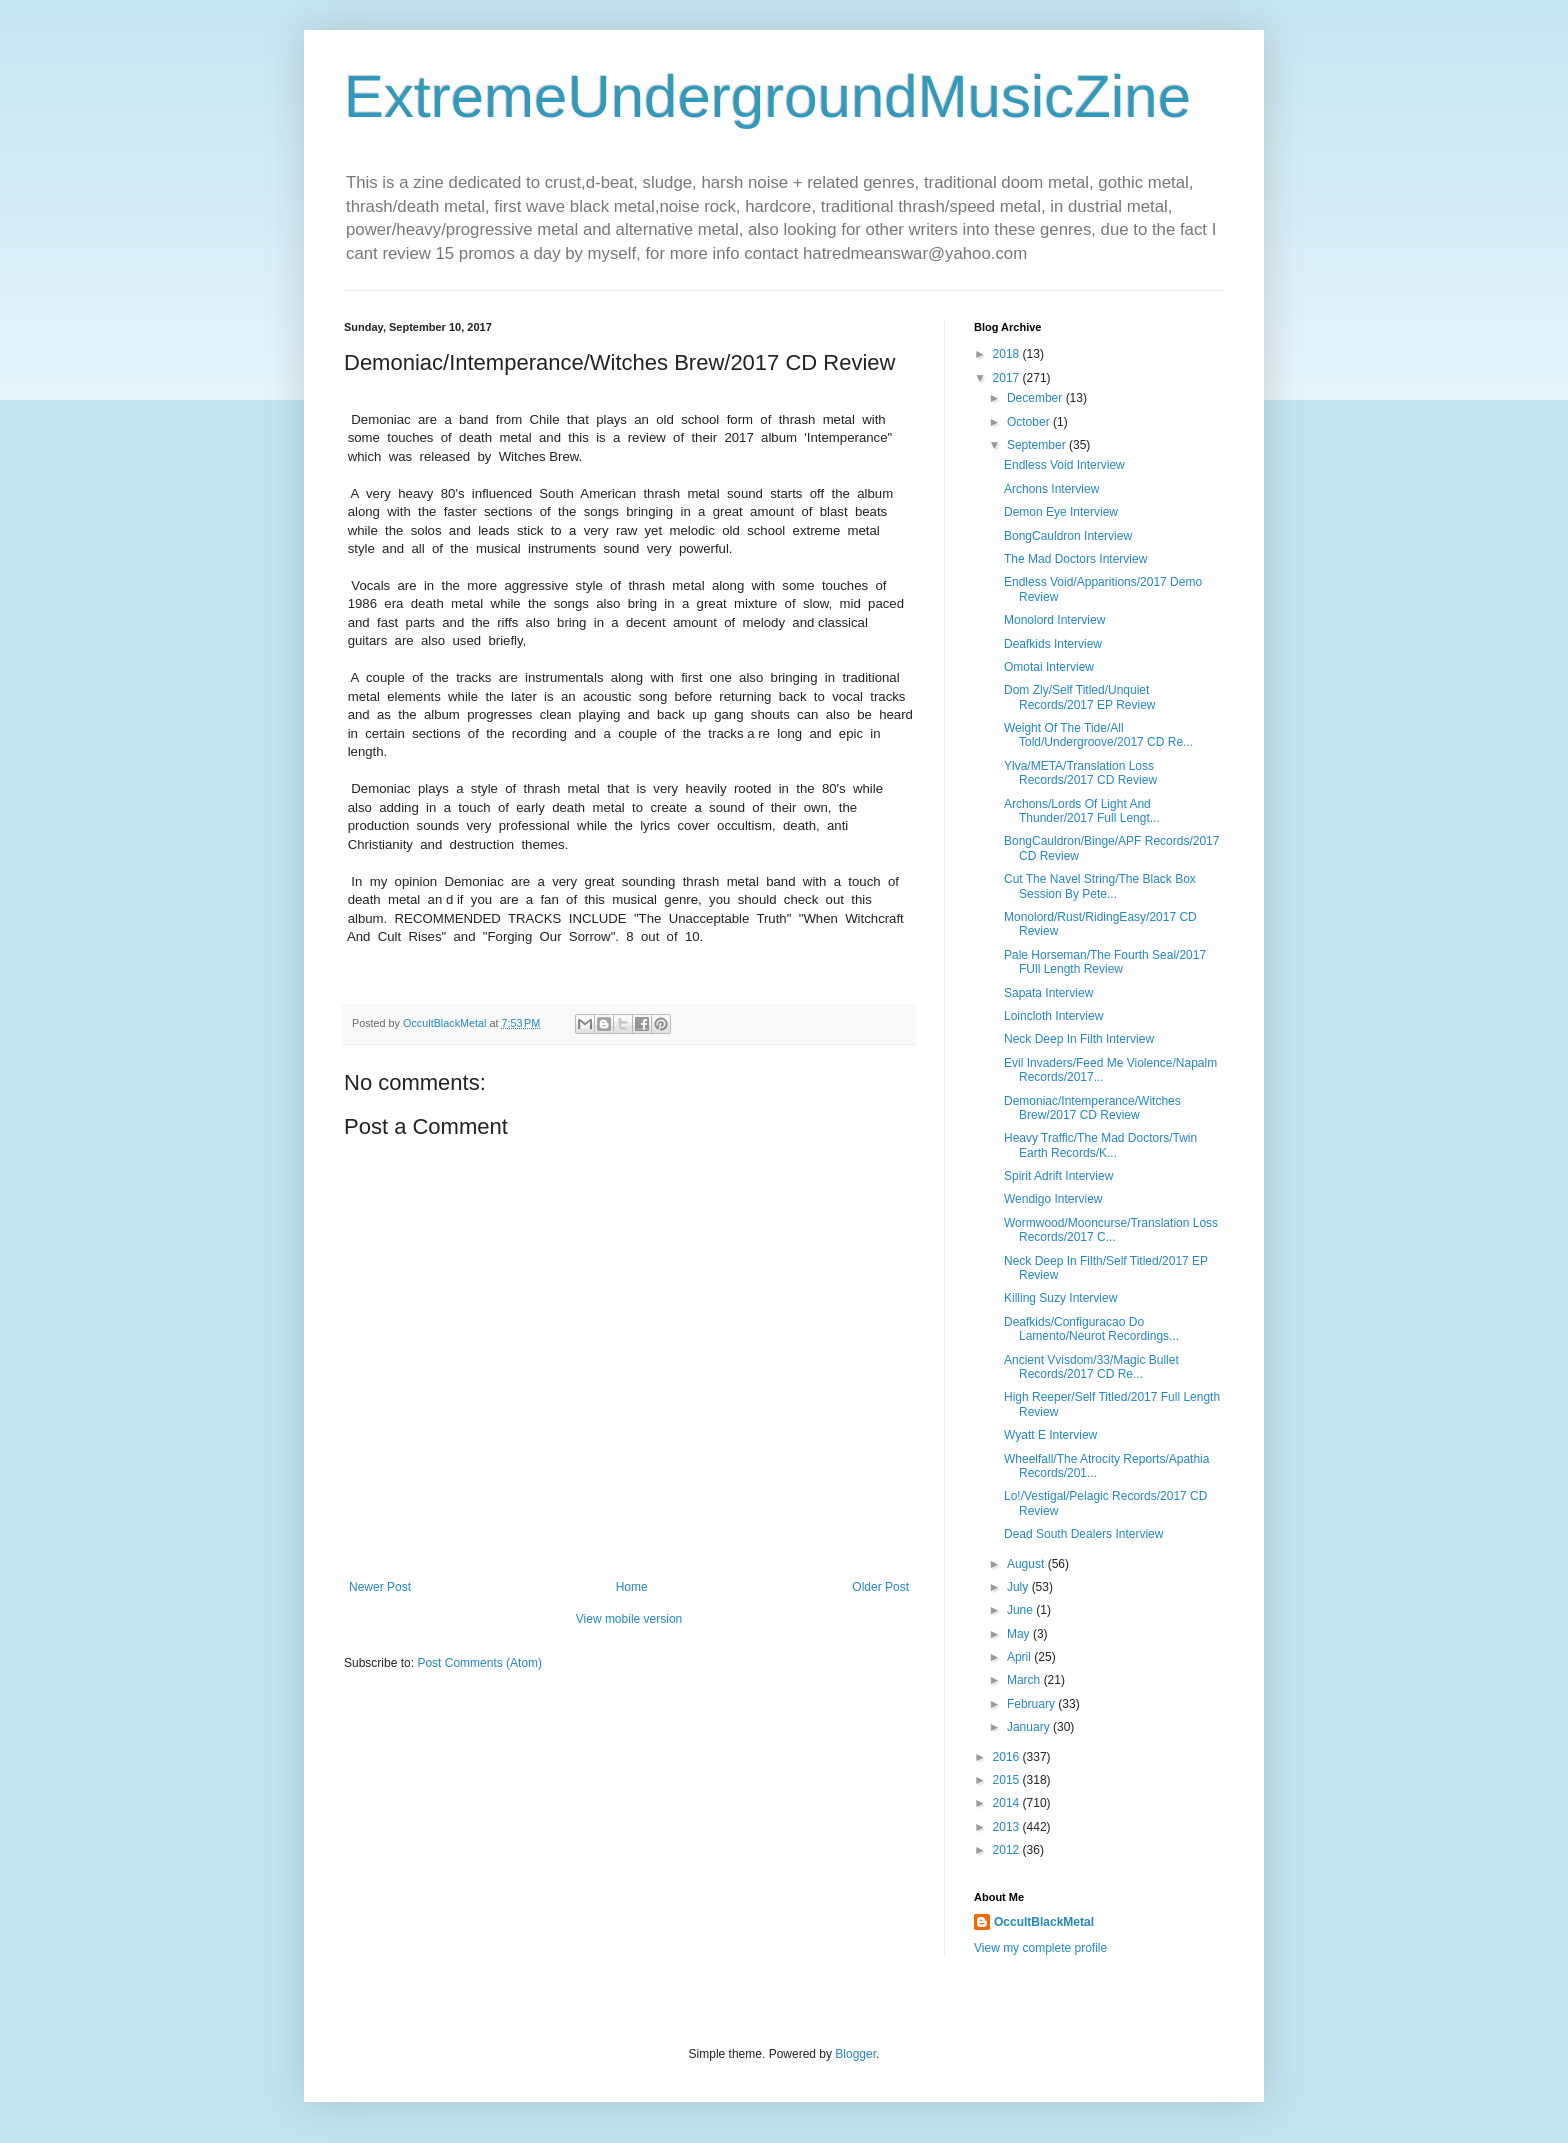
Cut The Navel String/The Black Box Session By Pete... (1100, 886)
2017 (1008, 378)
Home (632, 1587)
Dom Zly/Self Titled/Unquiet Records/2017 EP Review (1080, 697)
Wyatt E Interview (1050, 1435)
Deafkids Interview (1053, 644)
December (1036, 398)
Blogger (855, 2054)
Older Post (880, 1587)
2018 (1008, 354)
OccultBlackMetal (1044, 1922)
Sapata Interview (1048, 993)
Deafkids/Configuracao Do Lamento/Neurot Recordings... (1091, 1329)
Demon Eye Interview (1061, 512)
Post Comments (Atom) (479, 1663)
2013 (1008, 1827)
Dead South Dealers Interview (1083, 1534)
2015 (1008, 1780)
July (1019, 1587)
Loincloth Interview (1053, 1016)
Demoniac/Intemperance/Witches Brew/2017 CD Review (1092, 1108)
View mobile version (629, 1619)
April (1020, 1657)
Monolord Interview (1054, 620)
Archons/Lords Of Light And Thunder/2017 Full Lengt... (1082, 811)
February (1032, 1704)
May (1020, 1634)
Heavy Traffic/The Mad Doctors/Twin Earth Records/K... (1100, 1145)
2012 (1008, 1850)
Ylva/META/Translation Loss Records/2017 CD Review (1080, 773)
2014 (1008, 1803)
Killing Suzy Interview (1060, 1298)
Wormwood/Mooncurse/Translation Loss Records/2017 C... (1111, 1230)
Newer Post (380, 1587)
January (1030, 1727)
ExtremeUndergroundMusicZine (767, 96)
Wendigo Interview (1053, 1199)
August (1027, 1564)
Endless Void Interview (1064, 465)
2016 (1008, 1757)
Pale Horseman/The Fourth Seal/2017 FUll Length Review (1105, 962)
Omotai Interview (1049, 667)
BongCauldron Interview (1068, 536)
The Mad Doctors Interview (1075, 559)
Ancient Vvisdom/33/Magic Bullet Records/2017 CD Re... (1091, 1367)
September (1038, 445)
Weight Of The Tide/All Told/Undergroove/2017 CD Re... (1098, 735)
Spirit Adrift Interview (1058, 1176)
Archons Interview (1051, 489)
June (1021, 1610)
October (1030, 422)
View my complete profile (1040, 1948)
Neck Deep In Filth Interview (1079, 1039)
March (1025, 1680)
